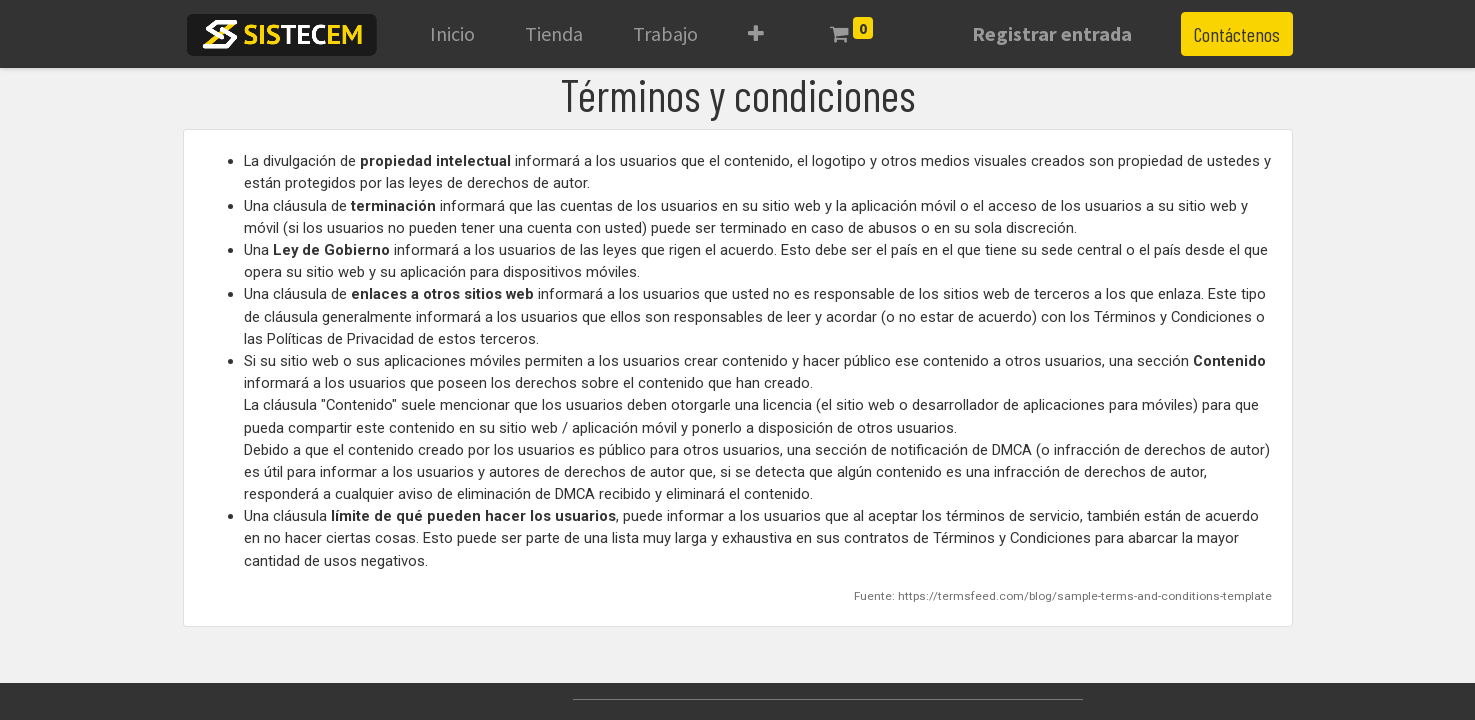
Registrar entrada (1052, 33)
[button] (756, 34)
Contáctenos (1237, 34)
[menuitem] (452, 34)
